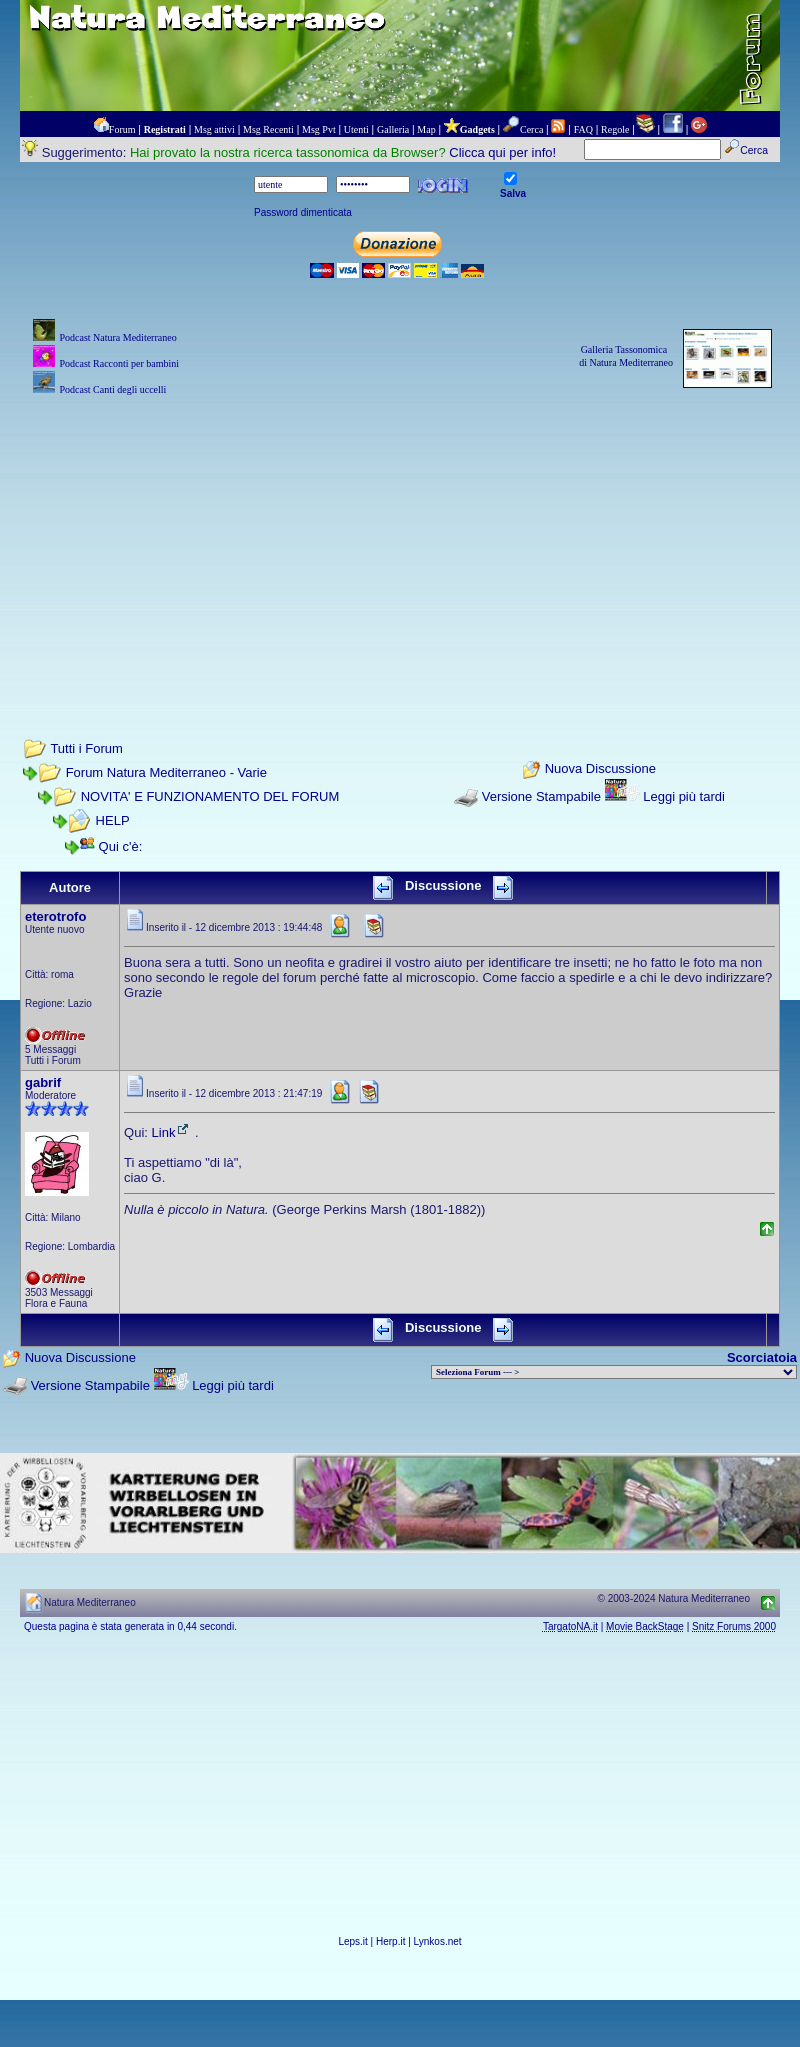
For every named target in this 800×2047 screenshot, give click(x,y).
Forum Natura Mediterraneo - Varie (166, 772)
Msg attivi (214, 129)
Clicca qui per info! (502, 152)
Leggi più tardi (684, 796)
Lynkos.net (438, 1941)
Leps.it (352, 1941)
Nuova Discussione (600, 769)
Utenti (356, 129)
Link (172, 1132)
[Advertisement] (400, 540)
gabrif (43, 1082)
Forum (122, 129)
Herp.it (390, 1941)
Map (426, 129)
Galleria (393, 129)
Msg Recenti (268, 129)
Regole (615, 129)
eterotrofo (55, 916)
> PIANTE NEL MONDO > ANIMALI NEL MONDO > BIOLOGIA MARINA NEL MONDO (614, 1372)
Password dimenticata (303, 212)
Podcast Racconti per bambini (119, 363)
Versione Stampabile (541, 796)
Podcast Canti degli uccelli (112, 389)
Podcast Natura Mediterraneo (117, 337)
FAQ (583, 129)
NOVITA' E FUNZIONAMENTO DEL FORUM (210, 796)
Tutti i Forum (86, 748)
